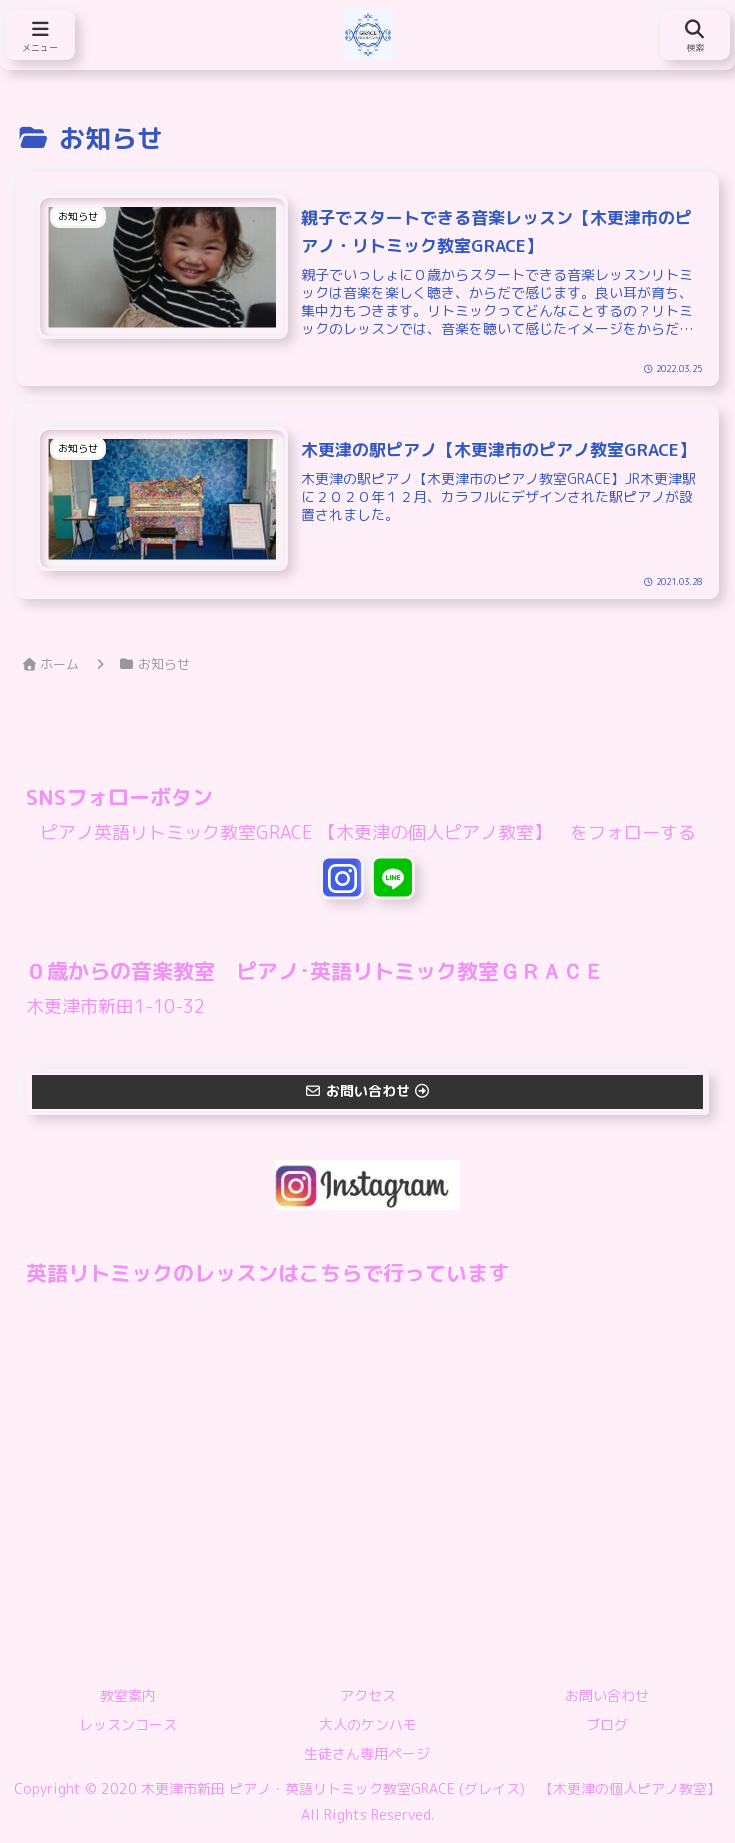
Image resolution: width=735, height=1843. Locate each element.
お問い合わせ (607, 1695)
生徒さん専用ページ (367, 1754)
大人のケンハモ (368, 1725)
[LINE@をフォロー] (392, 877)
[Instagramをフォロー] (342, 877)
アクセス (368, 1695)
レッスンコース (128, 1725)
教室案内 (128, 1695)
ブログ (607, 1725)
